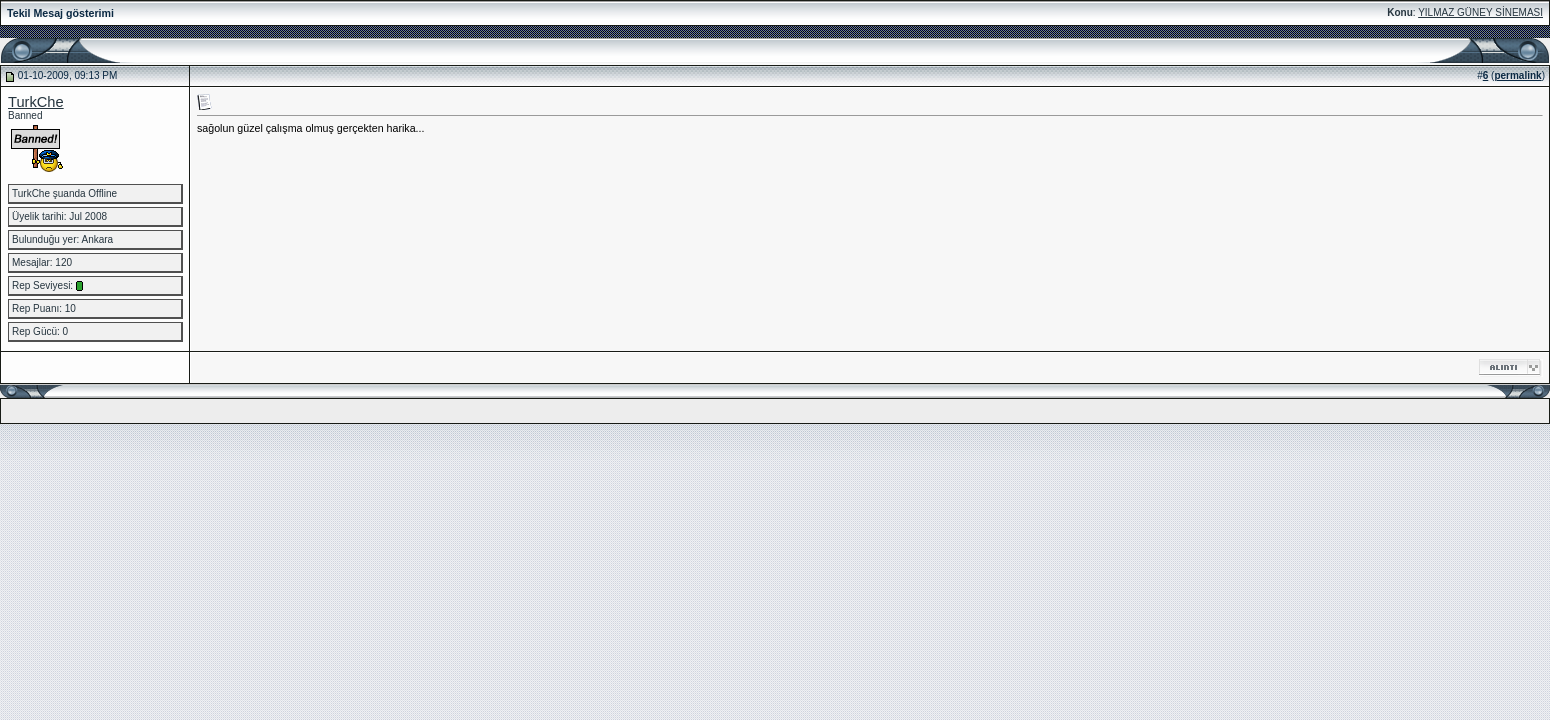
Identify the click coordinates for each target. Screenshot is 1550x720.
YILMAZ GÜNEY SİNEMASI (1480, 12)
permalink (1517, 75)
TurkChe (36, 102)
